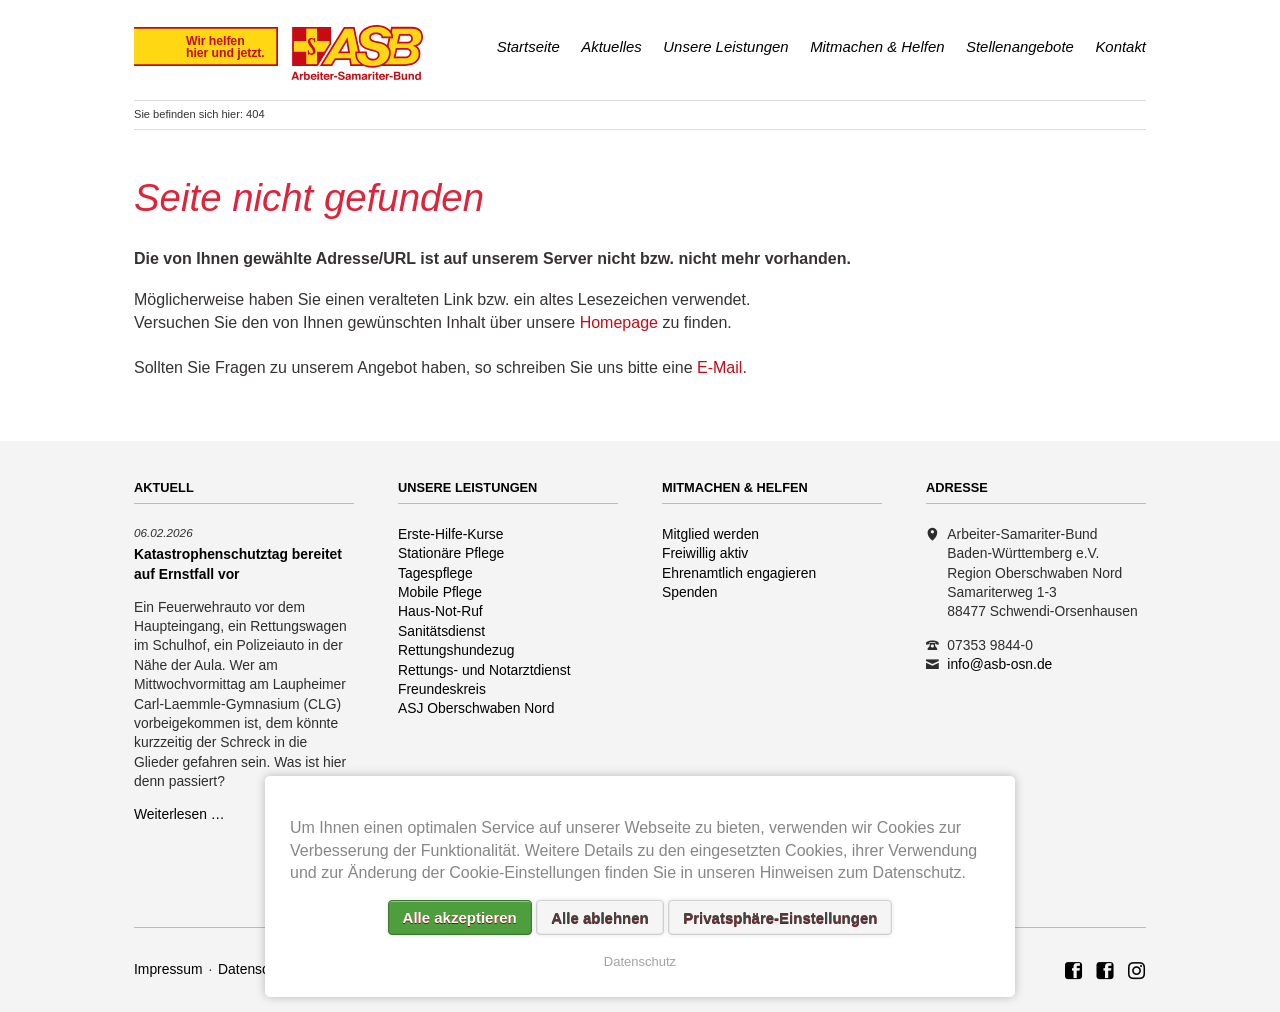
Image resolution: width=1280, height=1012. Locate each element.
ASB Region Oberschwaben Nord (1074, 972)
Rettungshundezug (456, 650)
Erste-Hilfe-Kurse (451, 534)
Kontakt (1120, 46)
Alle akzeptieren (460, 917)
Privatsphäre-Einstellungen (780, 917)
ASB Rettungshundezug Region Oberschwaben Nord (1105, 972)
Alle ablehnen (600, 917)
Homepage (619, 322)
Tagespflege (435, 573)
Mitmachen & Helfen (877, 46)
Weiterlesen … (179, 814)
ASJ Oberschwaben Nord (476, 708)
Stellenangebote (1020, 46)
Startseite (528, 46)
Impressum (168, 969)
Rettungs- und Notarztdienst (484, 670)
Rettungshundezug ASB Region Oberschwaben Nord (1137, 972)
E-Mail (719, 367)
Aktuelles (611, 46)
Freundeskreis (442, 689)
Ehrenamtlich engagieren (739, 573)
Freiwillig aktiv (705, 553)
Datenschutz (256, 969)
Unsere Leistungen (725, 46)
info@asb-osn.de (999, 664)
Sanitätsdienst (441, 631)
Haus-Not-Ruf (440, 611)
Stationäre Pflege (451, 553)
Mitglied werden (710, 534)
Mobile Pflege (440, 592)
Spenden (690, 592)
